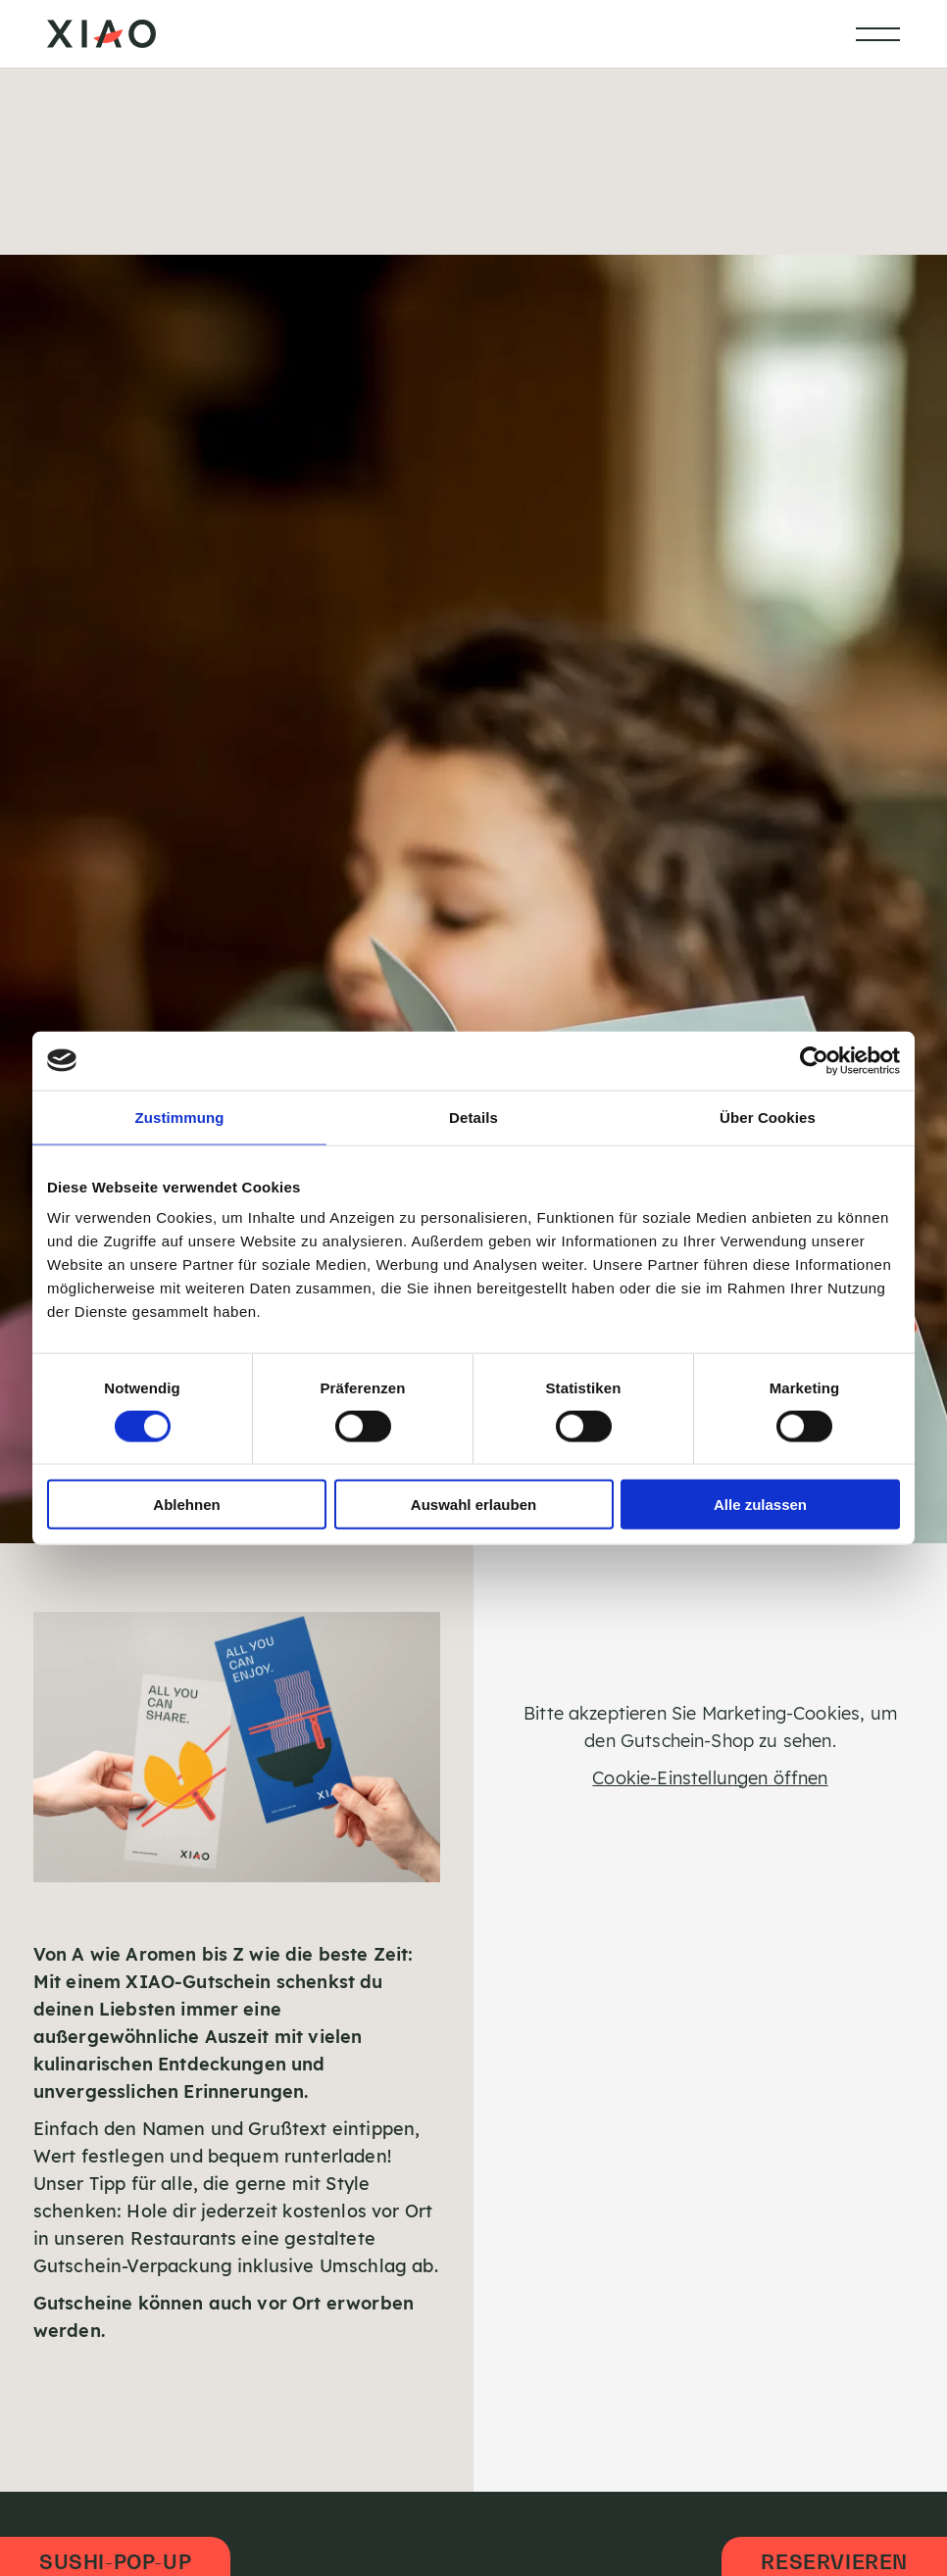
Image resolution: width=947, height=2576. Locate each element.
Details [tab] (473, 1116)
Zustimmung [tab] (179, 1116)
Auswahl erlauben (473, 1504)
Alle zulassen (760, 1504)
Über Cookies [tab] (768, 1116)
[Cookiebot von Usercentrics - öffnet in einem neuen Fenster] (814, 1060)
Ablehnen (186, 1504)
